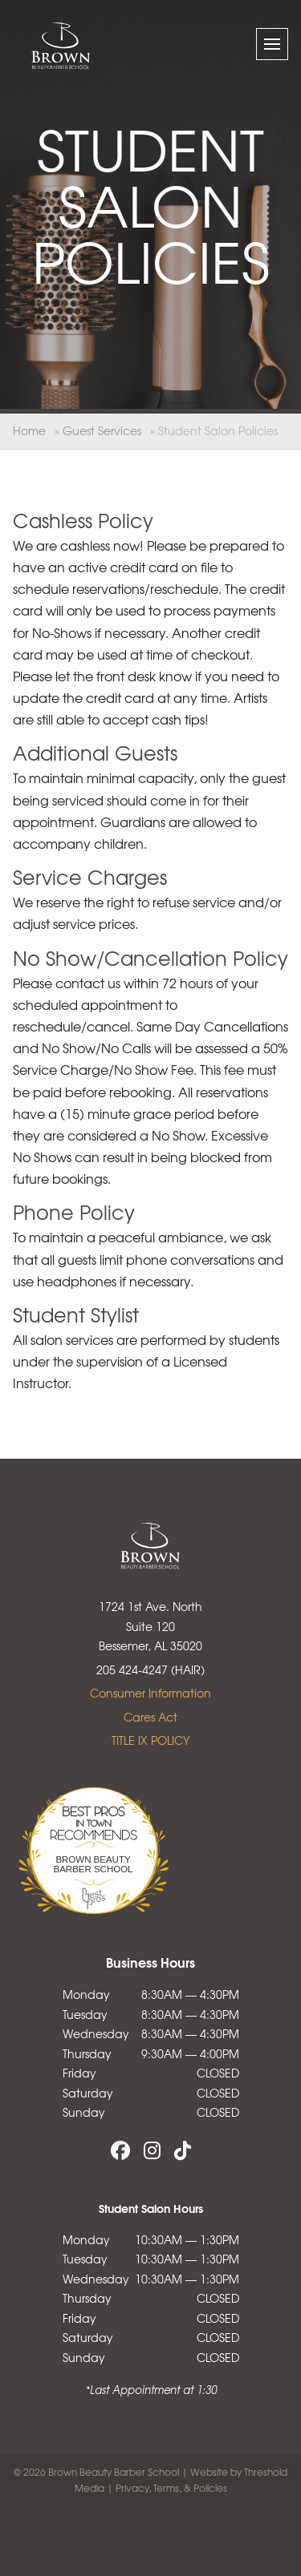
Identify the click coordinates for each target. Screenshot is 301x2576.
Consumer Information (150, 1693)
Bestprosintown (93, 1808)
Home (29, 430)
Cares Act (150, 1717)
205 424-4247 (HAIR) (150, 1669)
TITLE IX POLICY (150, 1740)
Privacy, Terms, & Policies (171, 2488)
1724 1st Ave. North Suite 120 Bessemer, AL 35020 (150, 1625)
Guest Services (102, 430)
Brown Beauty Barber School (93, 1864)
